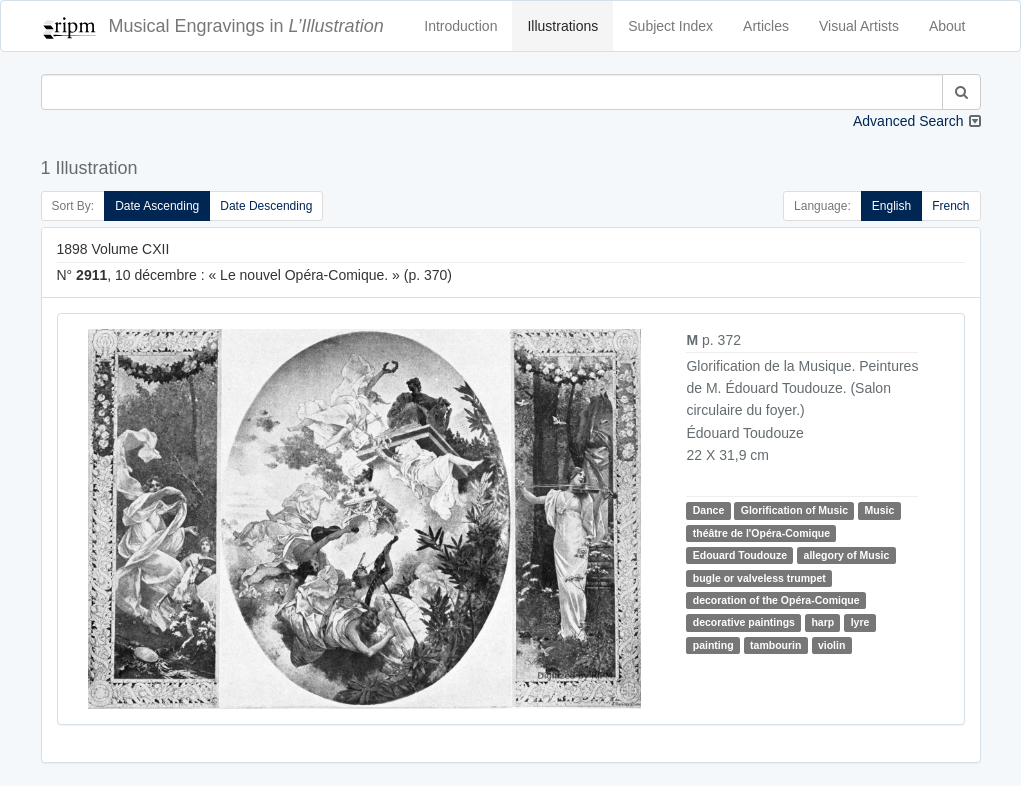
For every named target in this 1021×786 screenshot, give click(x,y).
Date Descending (266, 206)
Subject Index (670, 26)
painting (713, 645)
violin (831, 645)
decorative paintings (744, 622)
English (891, 206)
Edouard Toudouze (740, 555)
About (947, 26)
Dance (709, 510)
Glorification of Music (794, 510)
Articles (766, 26)
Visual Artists (859, 26)
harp (822, 622)
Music (880, 510)
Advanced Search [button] (908, 121)
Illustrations (562, 26)
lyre (860, 622)
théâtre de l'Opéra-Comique (761, 533)
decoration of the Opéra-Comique (776, 600)
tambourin (775, 645)
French (950, 206)
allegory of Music (847, 555)
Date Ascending (157, 206)
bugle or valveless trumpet (759, 578)
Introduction (460, 26)
